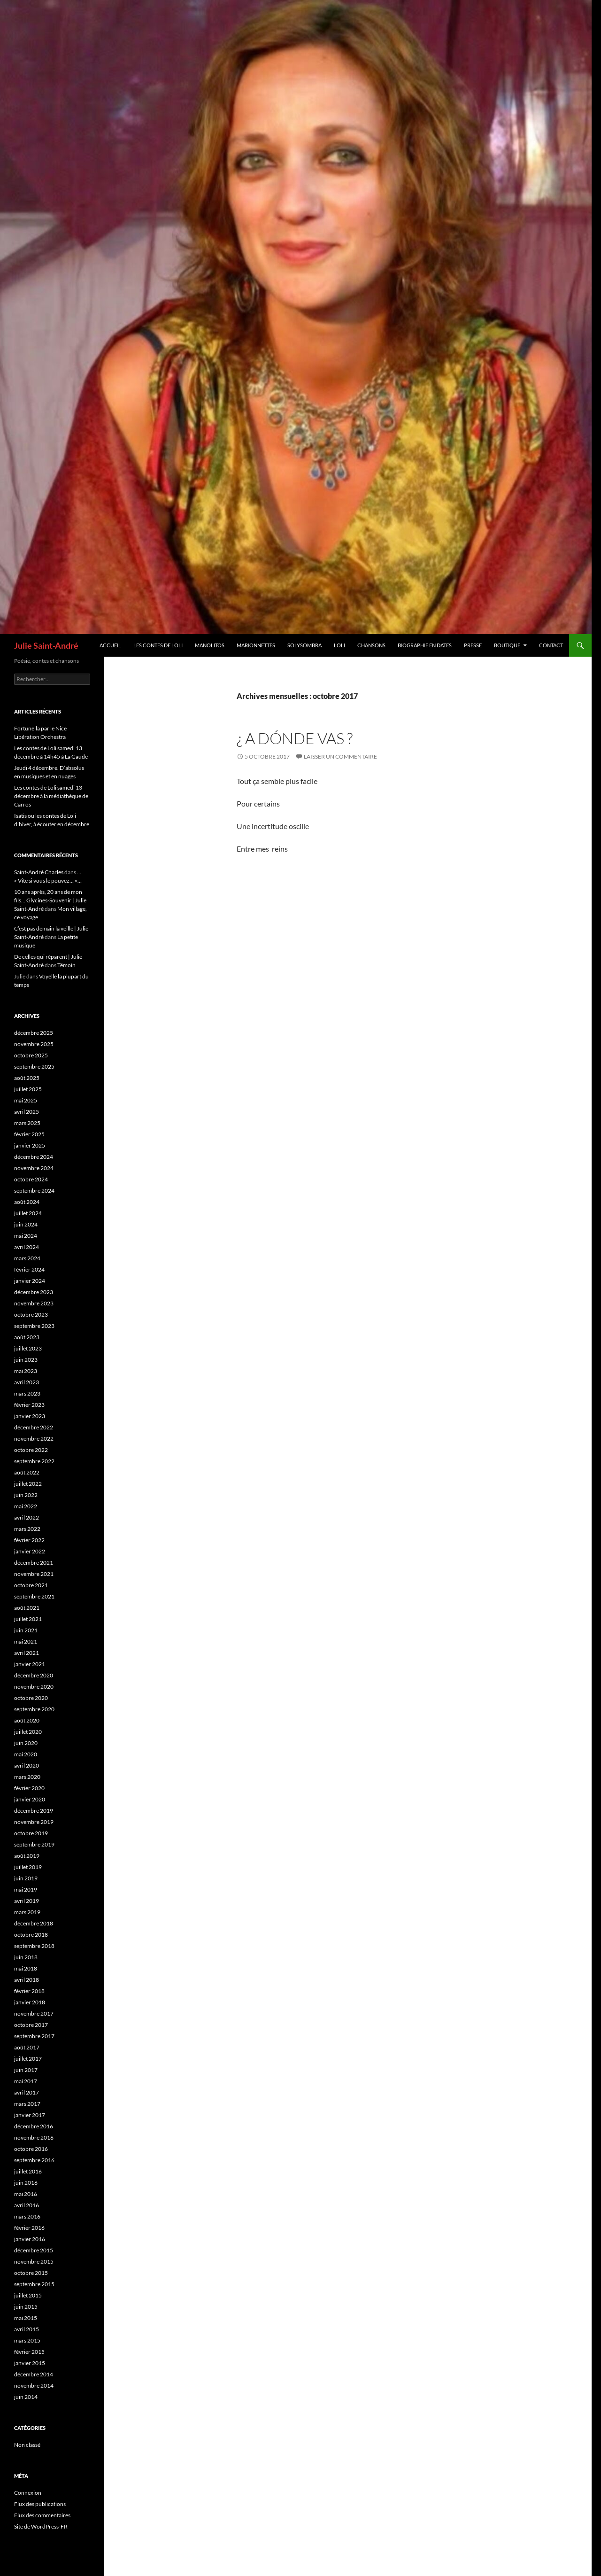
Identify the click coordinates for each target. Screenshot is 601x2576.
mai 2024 (25, 1235)
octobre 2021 (31, 1585)
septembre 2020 (34, 1709)
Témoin (66, 965)
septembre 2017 (34, 2036)
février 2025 (29, 1134)
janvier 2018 (29, 2002)
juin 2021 (26, 1630)
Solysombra (304, 645)
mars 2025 (27, 1122)
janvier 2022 (29, 1551)
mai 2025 (25, 1100)
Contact (551, 645)
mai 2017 (25, 2081)
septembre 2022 (34, 1461)
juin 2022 (26, 1494)
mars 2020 (27, 1776)
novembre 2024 (34, 1168)
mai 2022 (25, 1506)
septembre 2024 (34, 1190)
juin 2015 (26, 2306)
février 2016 (29, 2227)
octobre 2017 (31, 2024)
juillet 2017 (28, 2058)
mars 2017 (27, 2103)
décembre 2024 (33, 1156)
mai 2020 (25, 1754)
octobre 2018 (31, 1934)
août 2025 (26, 1077)
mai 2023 (25, 1370)
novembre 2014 (34, 2385)
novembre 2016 (34, 2137)
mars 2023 (27, 1393)
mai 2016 (25, 2193)
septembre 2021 (34, 1596)
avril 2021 (26, 1652)
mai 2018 (25, 1968)
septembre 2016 (34, 2160)
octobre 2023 (31, 1314)
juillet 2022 (28, 1483)
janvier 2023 (29, 1416)
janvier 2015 (29, 2363)
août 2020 (26, 1720)
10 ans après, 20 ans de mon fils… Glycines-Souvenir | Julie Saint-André (50, 900)
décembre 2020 (33, 1675)
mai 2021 (25, 1641)
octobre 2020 (31, 1697)
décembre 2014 (33, 2374)
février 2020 (29, 1788)
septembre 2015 (34, 2284)
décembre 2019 (33, 1810)
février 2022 (29, 1540)
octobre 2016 (31, 2148)
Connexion (27, 2492)
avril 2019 (26, 1900)
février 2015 (29, 2351)
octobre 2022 (31, 1449)
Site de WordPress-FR (41, 2526)
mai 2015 (25, 2317)
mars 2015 (27, 2340)
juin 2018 (26, 1957)
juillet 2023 (28, 1348)
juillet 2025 (28, 1089)
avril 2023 (26, 1382)
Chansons (371, 645)
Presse (473, 645)
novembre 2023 (34, 1303)
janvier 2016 (29, 2238)
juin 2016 (26, 2182)
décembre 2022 (33, 1427)
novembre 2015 (34, 2261)
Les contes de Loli (158, 645)
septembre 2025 (34, 1066)
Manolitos (209, 645)
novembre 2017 (34, 2013)
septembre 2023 (34, 1325)
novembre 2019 (34, 1821)
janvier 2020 (29, 1799)
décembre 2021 (33, 1562)
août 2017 (26, 2047)
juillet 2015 (28, 2295)
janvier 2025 (29, 1145)
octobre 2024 (31, 1179)
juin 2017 (26, 2069)
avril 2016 (26, 2205)
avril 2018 (26, 1979)
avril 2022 (26, 1517)
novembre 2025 (34, 1043)
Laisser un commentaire (340, 756)
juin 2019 (26, 1878)
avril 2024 (26, 1246)
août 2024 (26, 1201)
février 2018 (29, 1990)
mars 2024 (27, 1258)
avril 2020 (26, 1765)
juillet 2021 (28, 1618)
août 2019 (26, 1855)
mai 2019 (25, 1889)
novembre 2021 (34, 1573)
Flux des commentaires (42, 2515)
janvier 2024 (29, 1280)
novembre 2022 (34, 1438)
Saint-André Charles (38, 872)
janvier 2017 (29, 2114)
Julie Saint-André (46, 645)
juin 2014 (26, 2396)
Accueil (110, 645)
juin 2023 (26, 1359)
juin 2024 (26, 1224)
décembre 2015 (33, 2250)
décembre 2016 (33, 2126)
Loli (339, 645)
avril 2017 (26, 2092)
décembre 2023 (33, 1292)
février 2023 (29, 1404)
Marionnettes (256, 645)
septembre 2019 (34, 1844)
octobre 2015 (31, 2272)
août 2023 (26, 1337)
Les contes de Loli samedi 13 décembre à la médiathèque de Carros (51, 796)
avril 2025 (26, 1111)
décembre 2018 (33, 1923)
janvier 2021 (29, 1664)
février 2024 (29, 1269)
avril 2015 (26, 2329)
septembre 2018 (34, 1945)
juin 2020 (26, 1742)
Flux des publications (40, 2503)
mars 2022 (27, 1528)
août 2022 (26, 1472)
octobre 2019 (31, 1833)
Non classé (27, 2444)
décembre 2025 (33, 1032)
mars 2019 (27, 1912)
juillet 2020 (28, 1731)
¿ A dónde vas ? (295, 738)
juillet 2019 (28, 1866)
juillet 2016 (28, 2171)
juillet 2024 (28, 1213)
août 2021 (26, 1607)
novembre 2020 (34, 1686)
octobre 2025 (31, 1055)
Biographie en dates (425, 645)
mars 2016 (27, 2216)
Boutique (507, 645)
